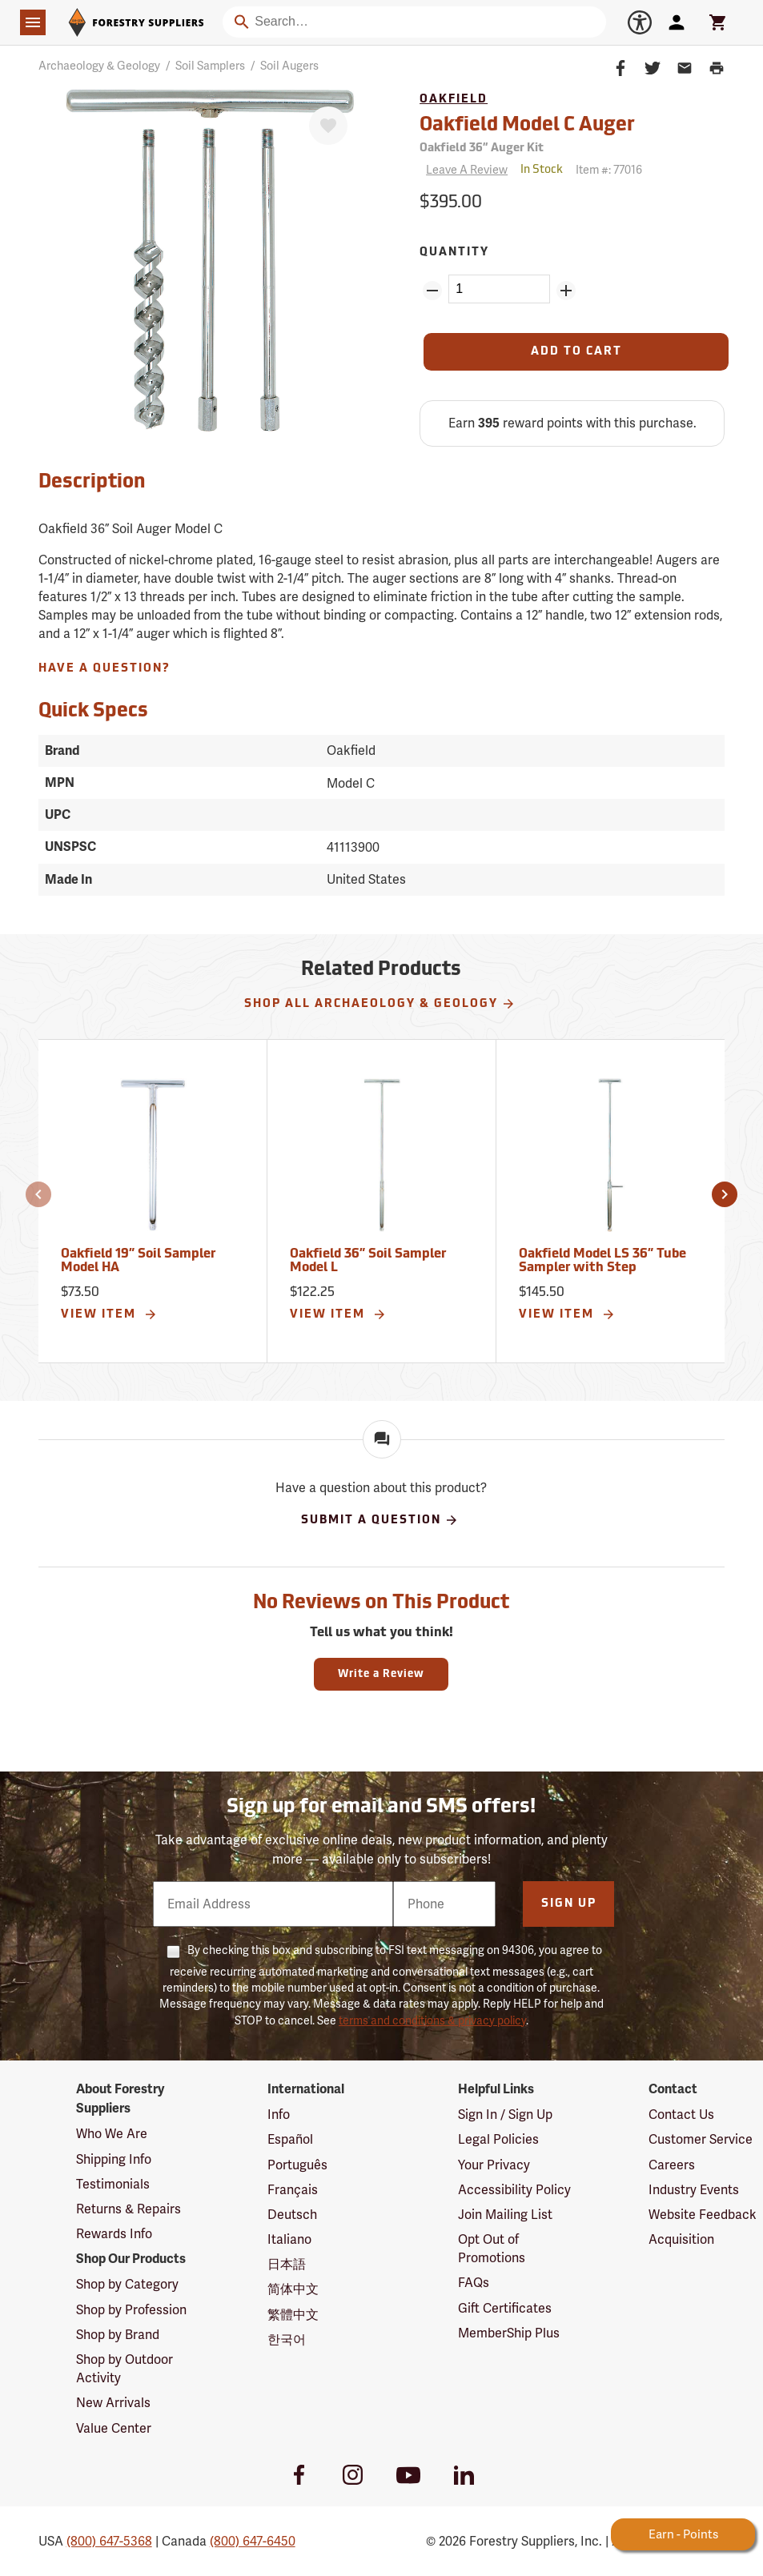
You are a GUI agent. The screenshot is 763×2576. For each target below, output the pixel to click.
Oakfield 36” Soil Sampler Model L (368, 1261)
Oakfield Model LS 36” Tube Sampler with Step (602, 1261)
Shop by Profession (131, 2309)
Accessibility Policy (514, 2189)
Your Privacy (494, 2165)
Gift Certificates (505, 2308)
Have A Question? (104, 669)
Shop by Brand (117, 2334)
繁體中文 (293, 2314)
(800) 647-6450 (252, 2541)
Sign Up (568, 1904)
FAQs (473, 2282)
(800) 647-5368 (109, 2541)
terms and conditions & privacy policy (432, 2020)
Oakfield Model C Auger (527, 125)
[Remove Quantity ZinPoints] (432, 290)
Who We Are (111, 2133)
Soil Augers (289, 65)
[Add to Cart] (576, 352)
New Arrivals (113, 2402)
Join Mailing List (505, 2214)
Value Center (113, 2428)
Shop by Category (127, 2284)
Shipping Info (113, 2159)
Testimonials (113, 2184)
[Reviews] (464, 170)
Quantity (454, 253)
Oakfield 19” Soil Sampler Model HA (138, 1261)
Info (278, 2114)
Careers (672, 2165)
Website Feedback (703, 2214)
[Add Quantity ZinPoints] (566, 290)
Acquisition (681, 2239)
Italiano (289, 2239)
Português (297, 2165)
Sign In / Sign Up (505, 2114)
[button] (38, 1194)
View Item (109, 1314)
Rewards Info (114, 2233)
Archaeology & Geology (99, 65)
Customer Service (701, 2139)
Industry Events (694, 2189)
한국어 (286, 2339)
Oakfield (454, 100)
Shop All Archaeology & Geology (380, 1004)
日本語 (286, 2264)
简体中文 (293, 2289)
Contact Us (681, 2114)
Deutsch (292, 2214)
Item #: (609, 170)
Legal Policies (498, 2139)
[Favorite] (328, 125)
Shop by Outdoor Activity (124, 2368)
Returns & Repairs (128, 2209)
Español (290, 2139)
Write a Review (381, 1674)
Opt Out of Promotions (491, 2248)
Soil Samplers (210, 65)
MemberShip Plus (509, 2333)
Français (292, 2189)
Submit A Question (380, 1520)
